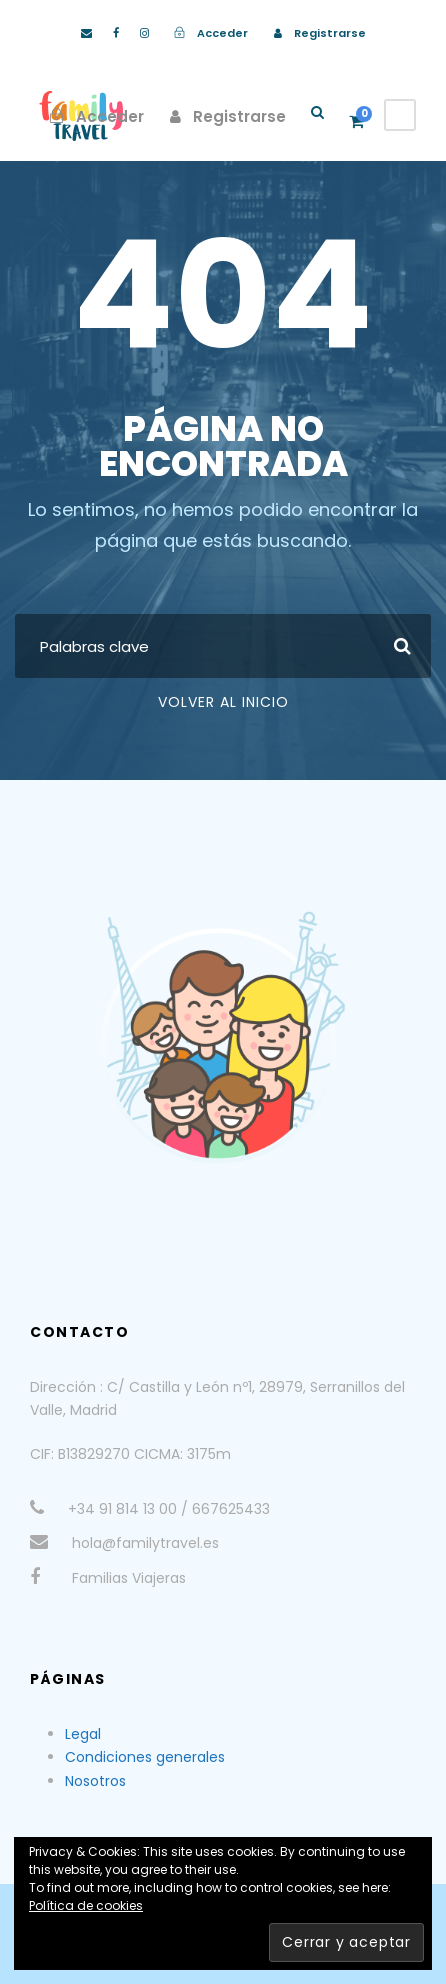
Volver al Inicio (223, 702)
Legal (83, 1734)
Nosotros (95, 1781)
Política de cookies (86, 1905)
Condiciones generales (145, 1757)
